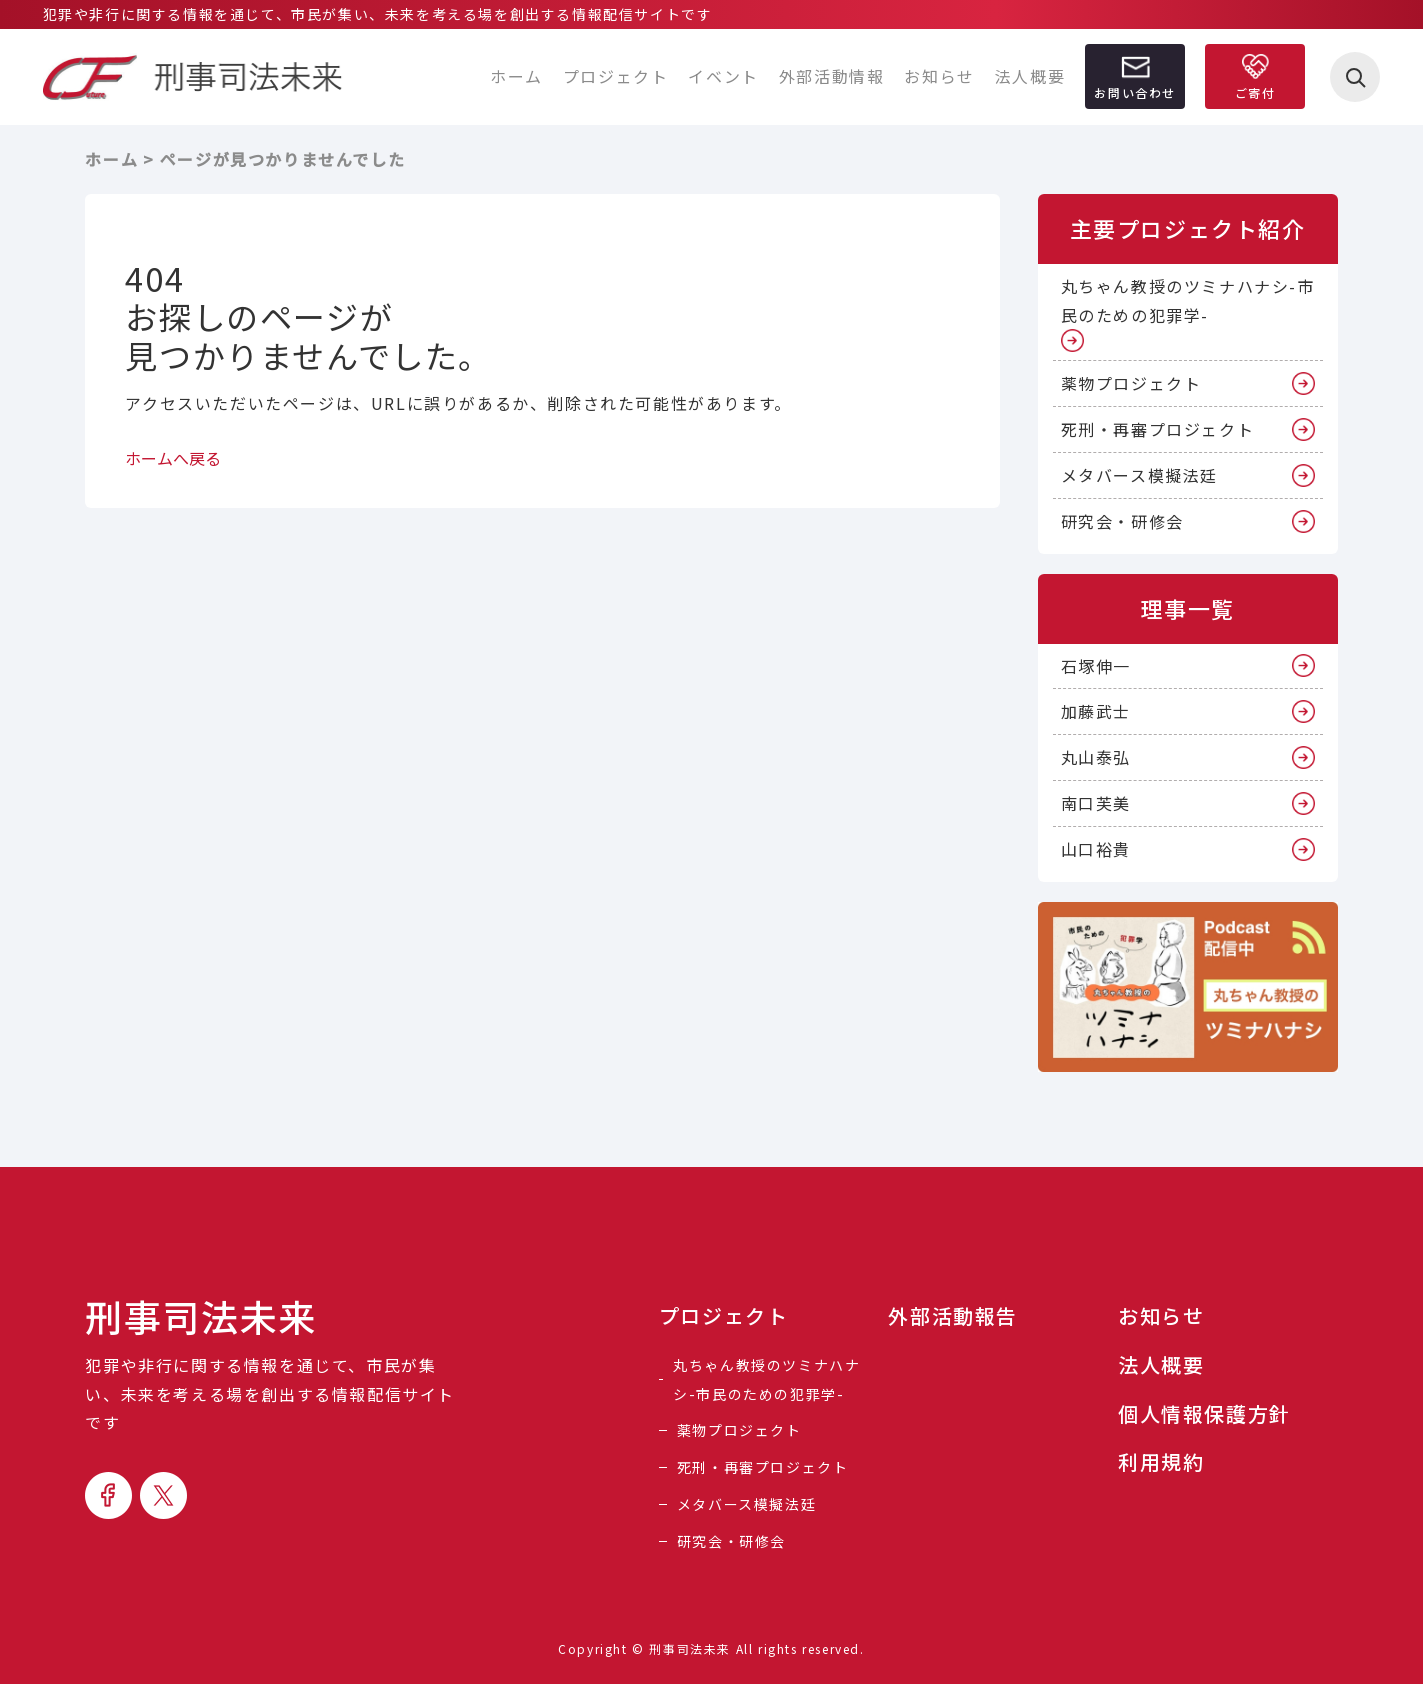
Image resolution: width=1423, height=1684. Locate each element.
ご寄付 (1255, 92)
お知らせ (939, 76)
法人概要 (1030, 76)
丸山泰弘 (1096, 757)
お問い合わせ (1135, 92)
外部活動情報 (832, 76)
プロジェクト (616, 76)
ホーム (516, 76)
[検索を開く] (1355, 77)
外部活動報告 (953, 1316)
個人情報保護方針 (1204, 1414)
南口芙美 (1096, 803)
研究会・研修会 (1122, 521)
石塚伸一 (1096, 666)
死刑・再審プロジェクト (1158, 429)
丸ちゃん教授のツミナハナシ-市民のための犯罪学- (1188, 300)
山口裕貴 (1096, 849)
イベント (723, 76)
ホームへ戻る (173, 458)
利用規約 (1161, 1462)
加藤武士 (1096, 711)
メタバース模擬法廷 (1139, 475)
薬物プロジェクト (1131, 383)
